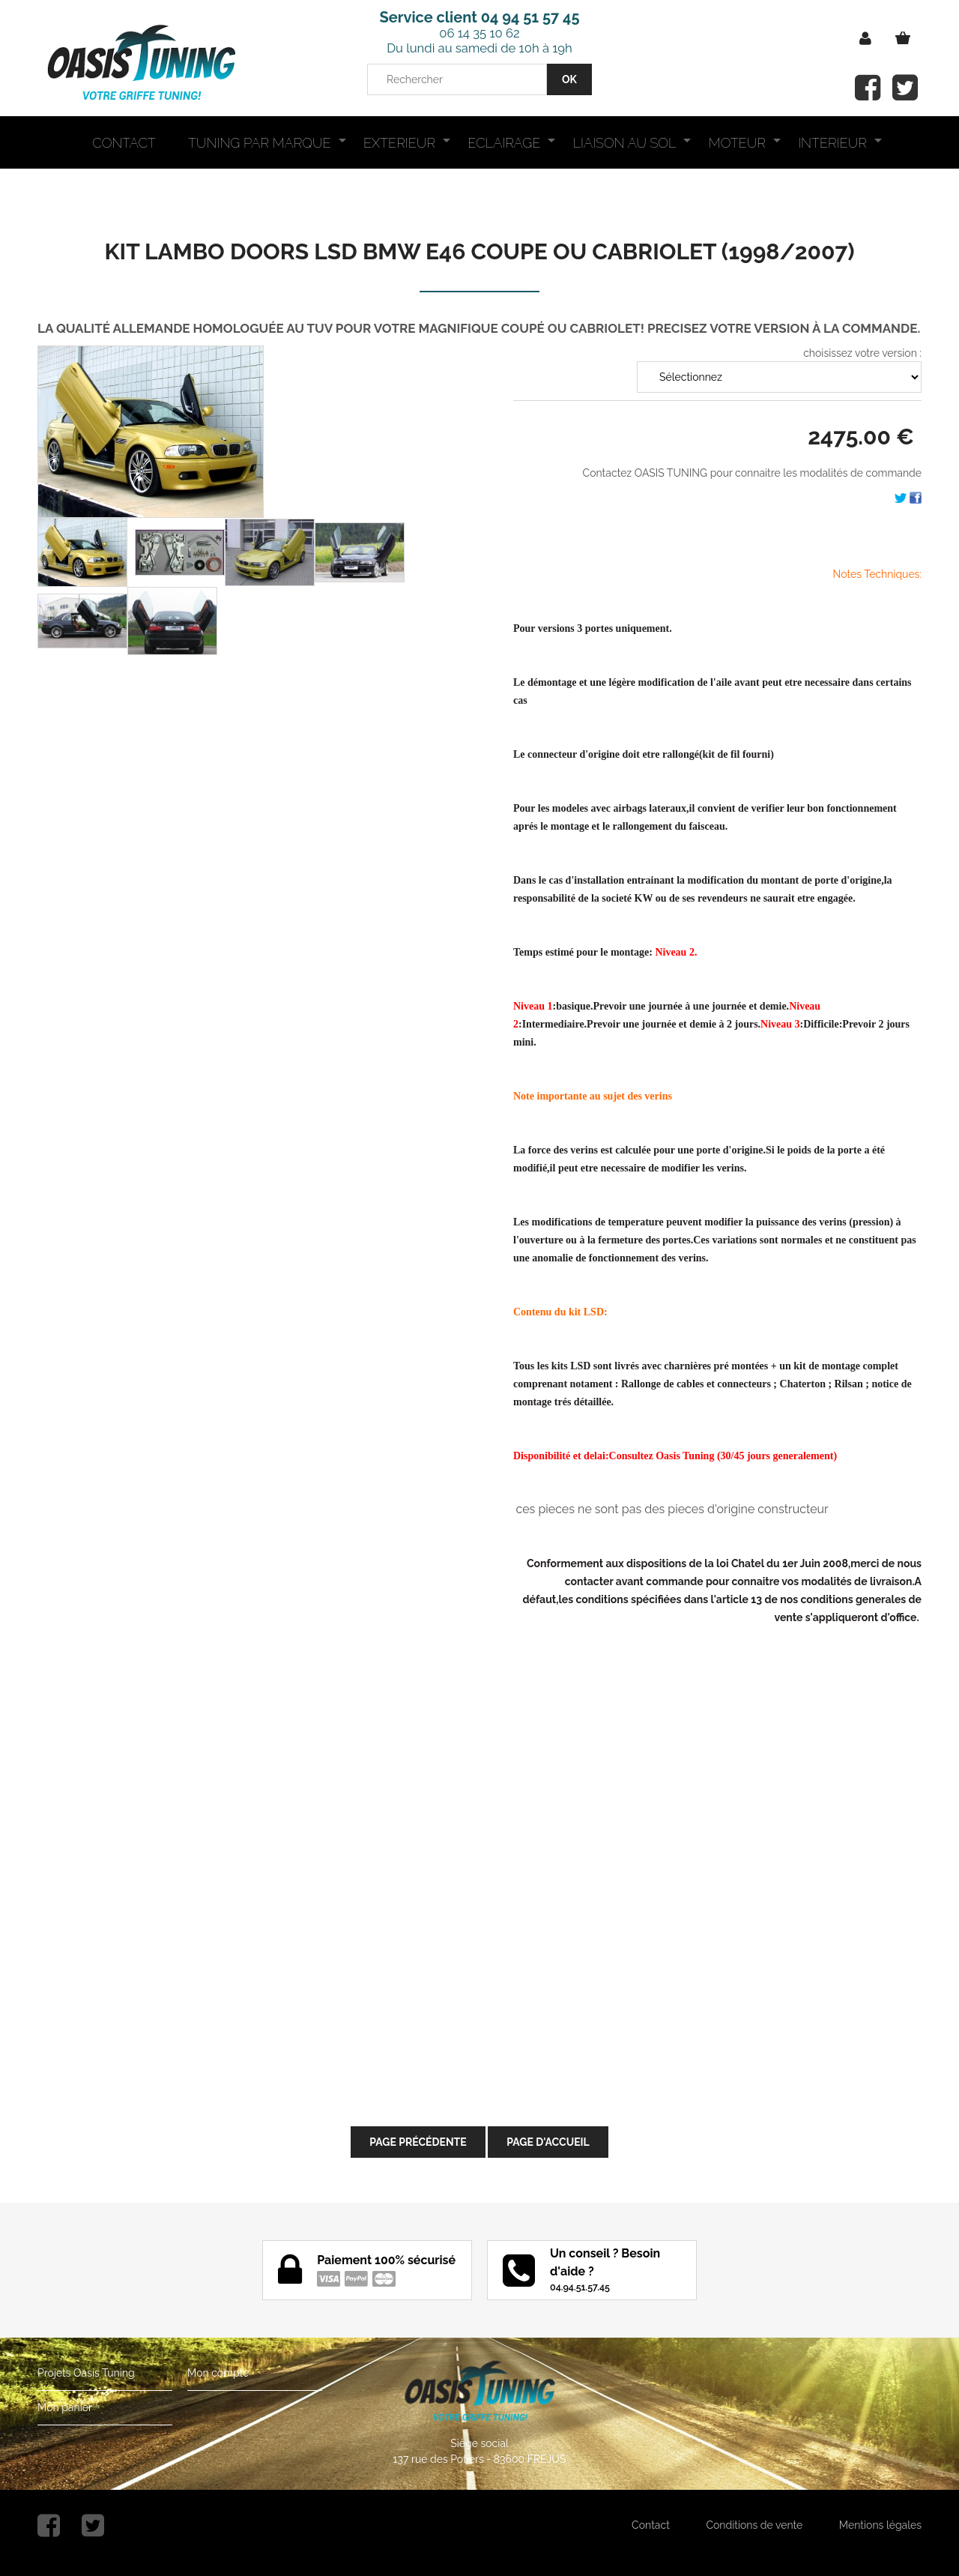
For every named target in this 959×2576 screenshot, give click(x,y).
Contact (651, 2525)
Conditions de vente (754, 2525)
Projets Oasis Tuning (86, 2373)
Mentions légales (880, 2525)
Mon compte (218, 2373)
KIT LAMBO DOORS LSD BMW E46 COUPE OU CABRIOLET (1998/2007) (480, 251)
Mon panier (64, 2407)
